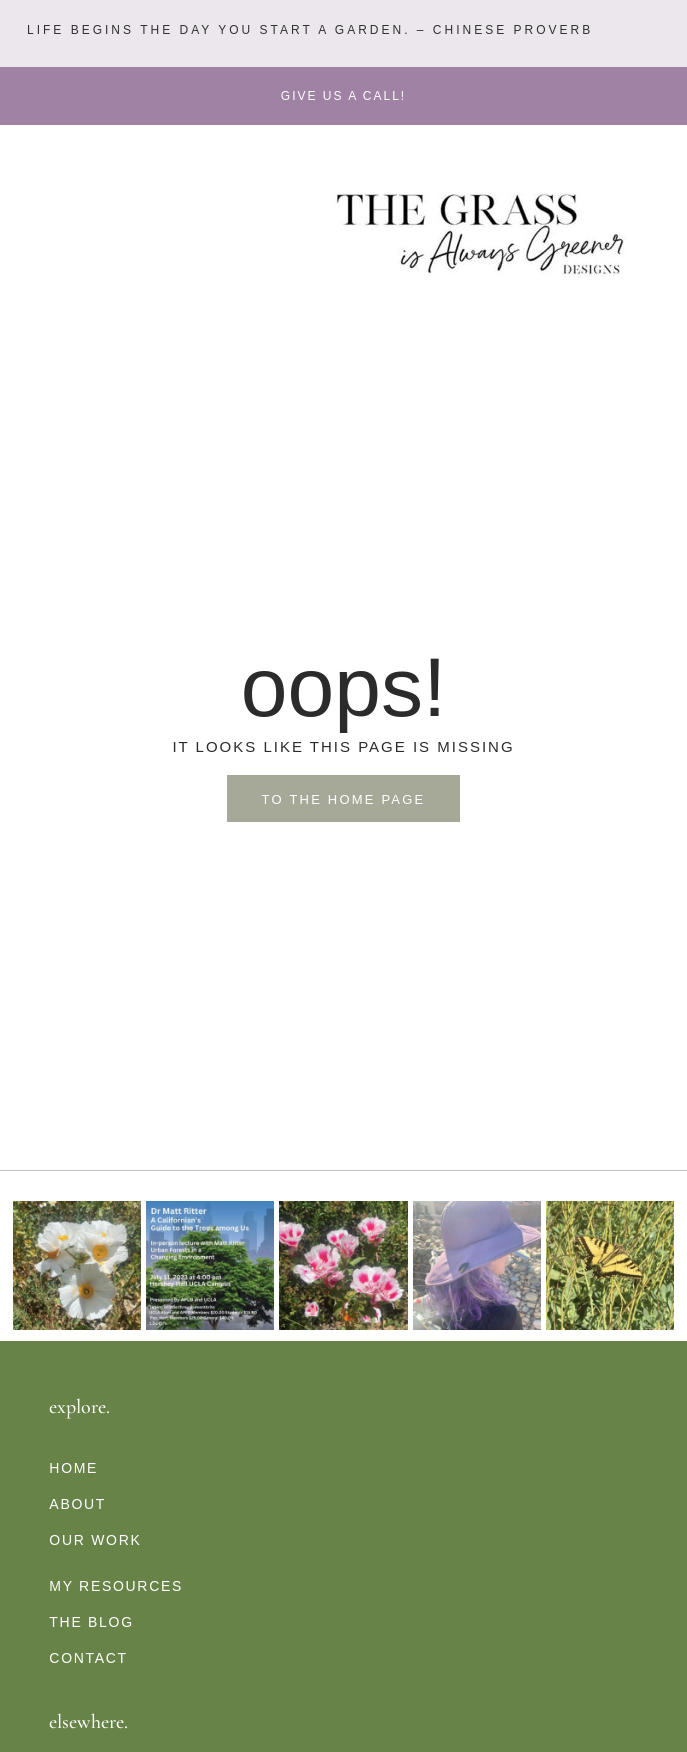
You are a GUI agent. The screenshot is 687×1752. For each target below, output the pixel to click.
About (77, 1504)
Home (73, 1468)
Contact (88, 1658)
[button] (307, 30)
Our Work (95, 1540)
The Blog (91, 1622)
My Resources (116, 1586)
